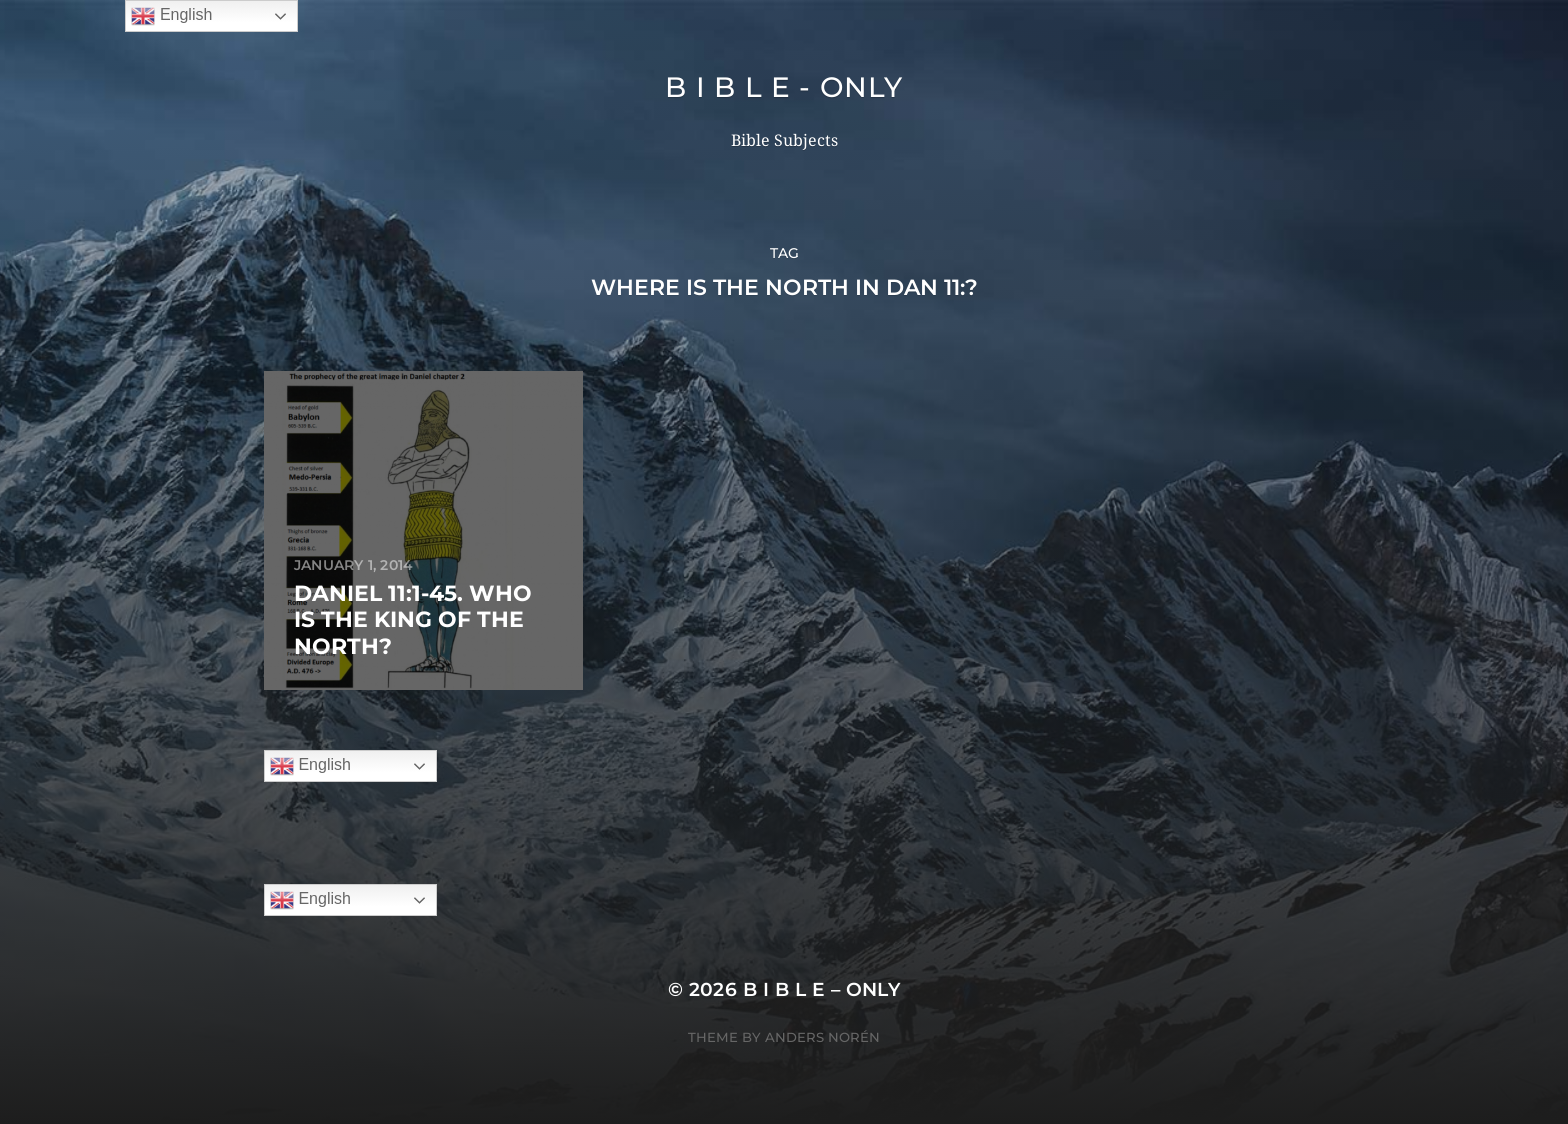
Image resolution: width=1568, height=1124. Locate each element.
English (310, 766)
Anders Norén (822, 1037)
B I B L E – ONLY (822, 989)
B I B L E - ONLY (783, 87)
